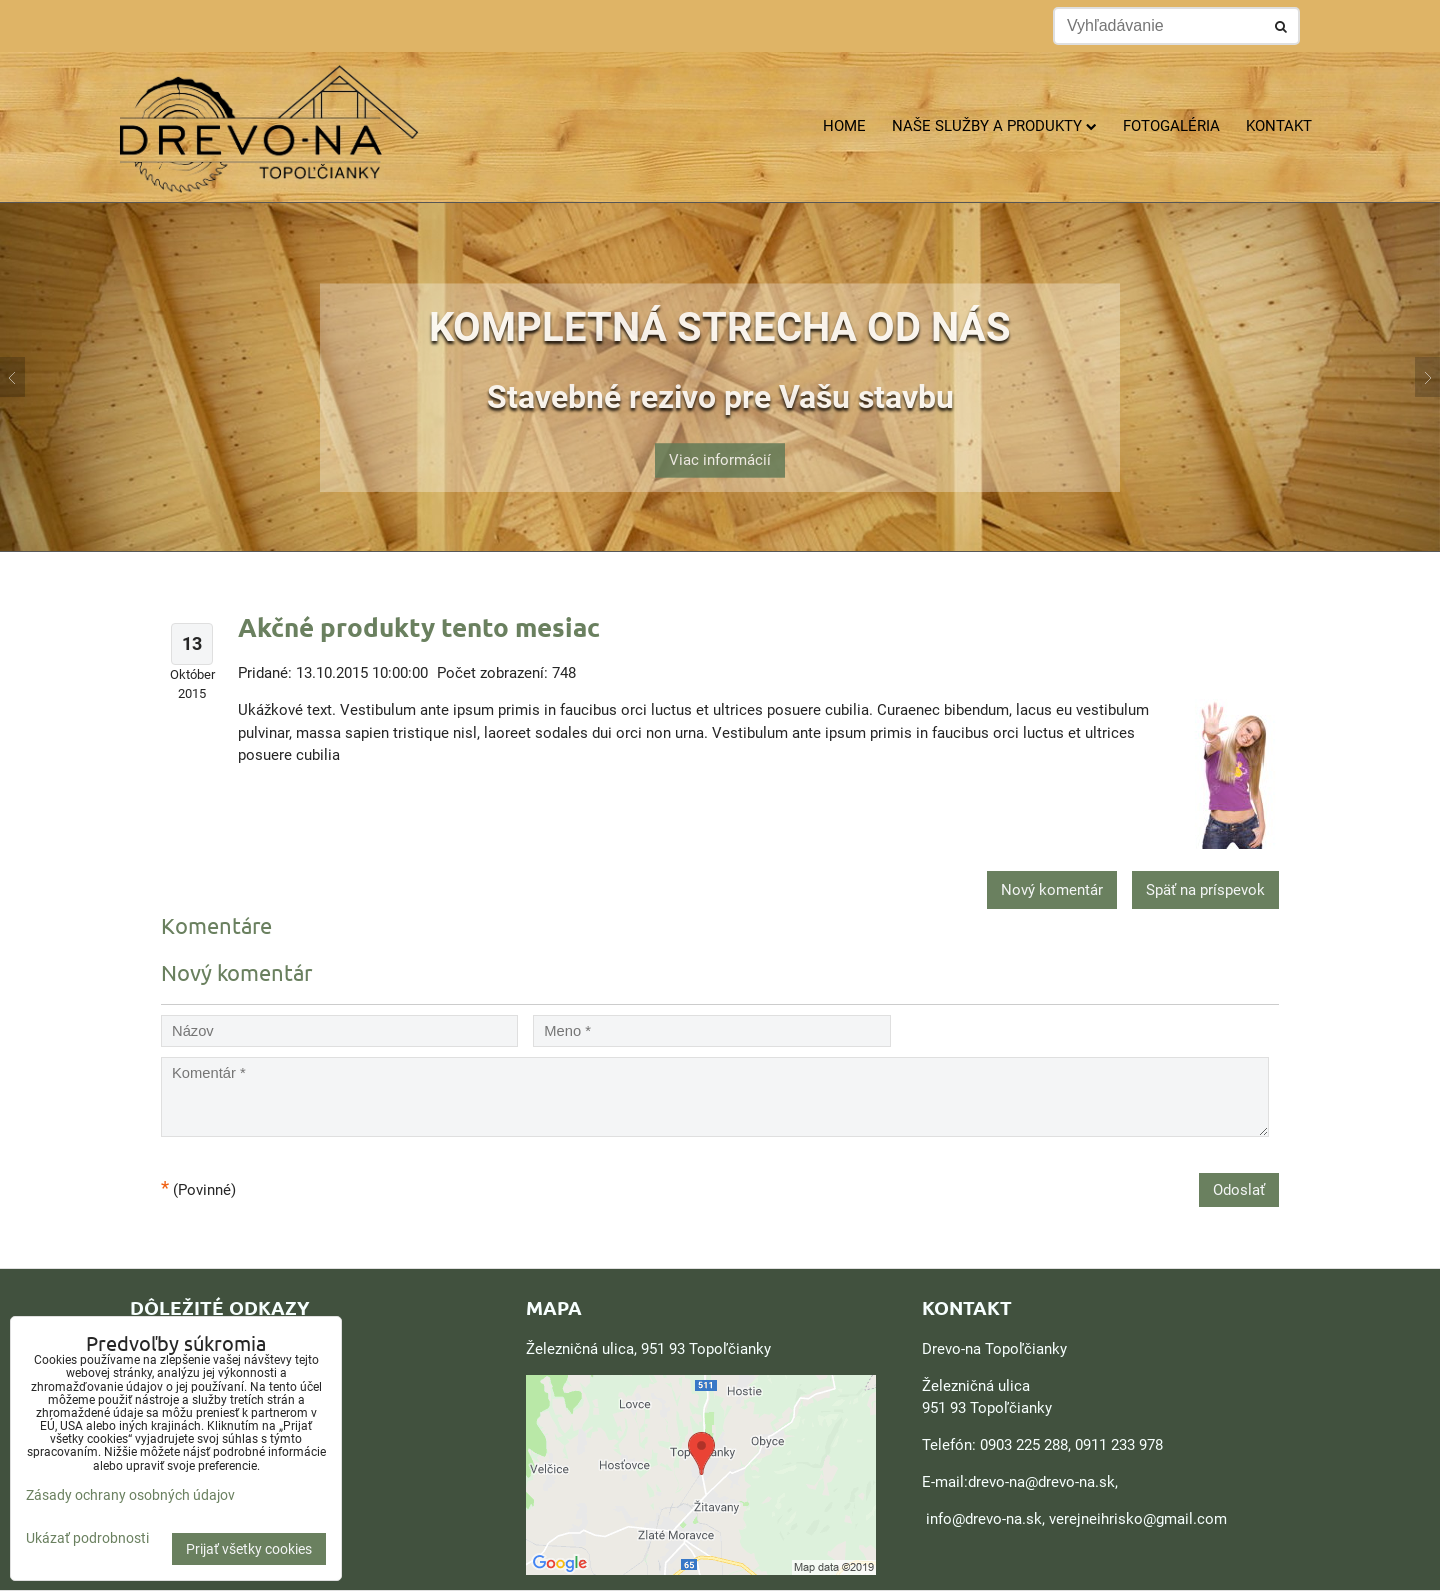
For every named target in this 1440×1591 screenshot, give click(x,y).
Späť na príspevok (1205, 890)
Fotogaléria (1171, 126)
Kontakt (1279, 126)
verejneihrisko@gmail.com (1138, 1519)
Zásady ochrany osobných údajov (130, 1495)
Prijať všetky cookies (249, 1549)
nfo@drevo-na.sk (986, 1519)
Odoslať (1239, 1190)
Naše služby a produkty (994, 126)
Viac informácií (720, 449)
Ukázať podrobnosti (87, 1538)
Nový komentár (1052, 890)
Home (844, 126)
